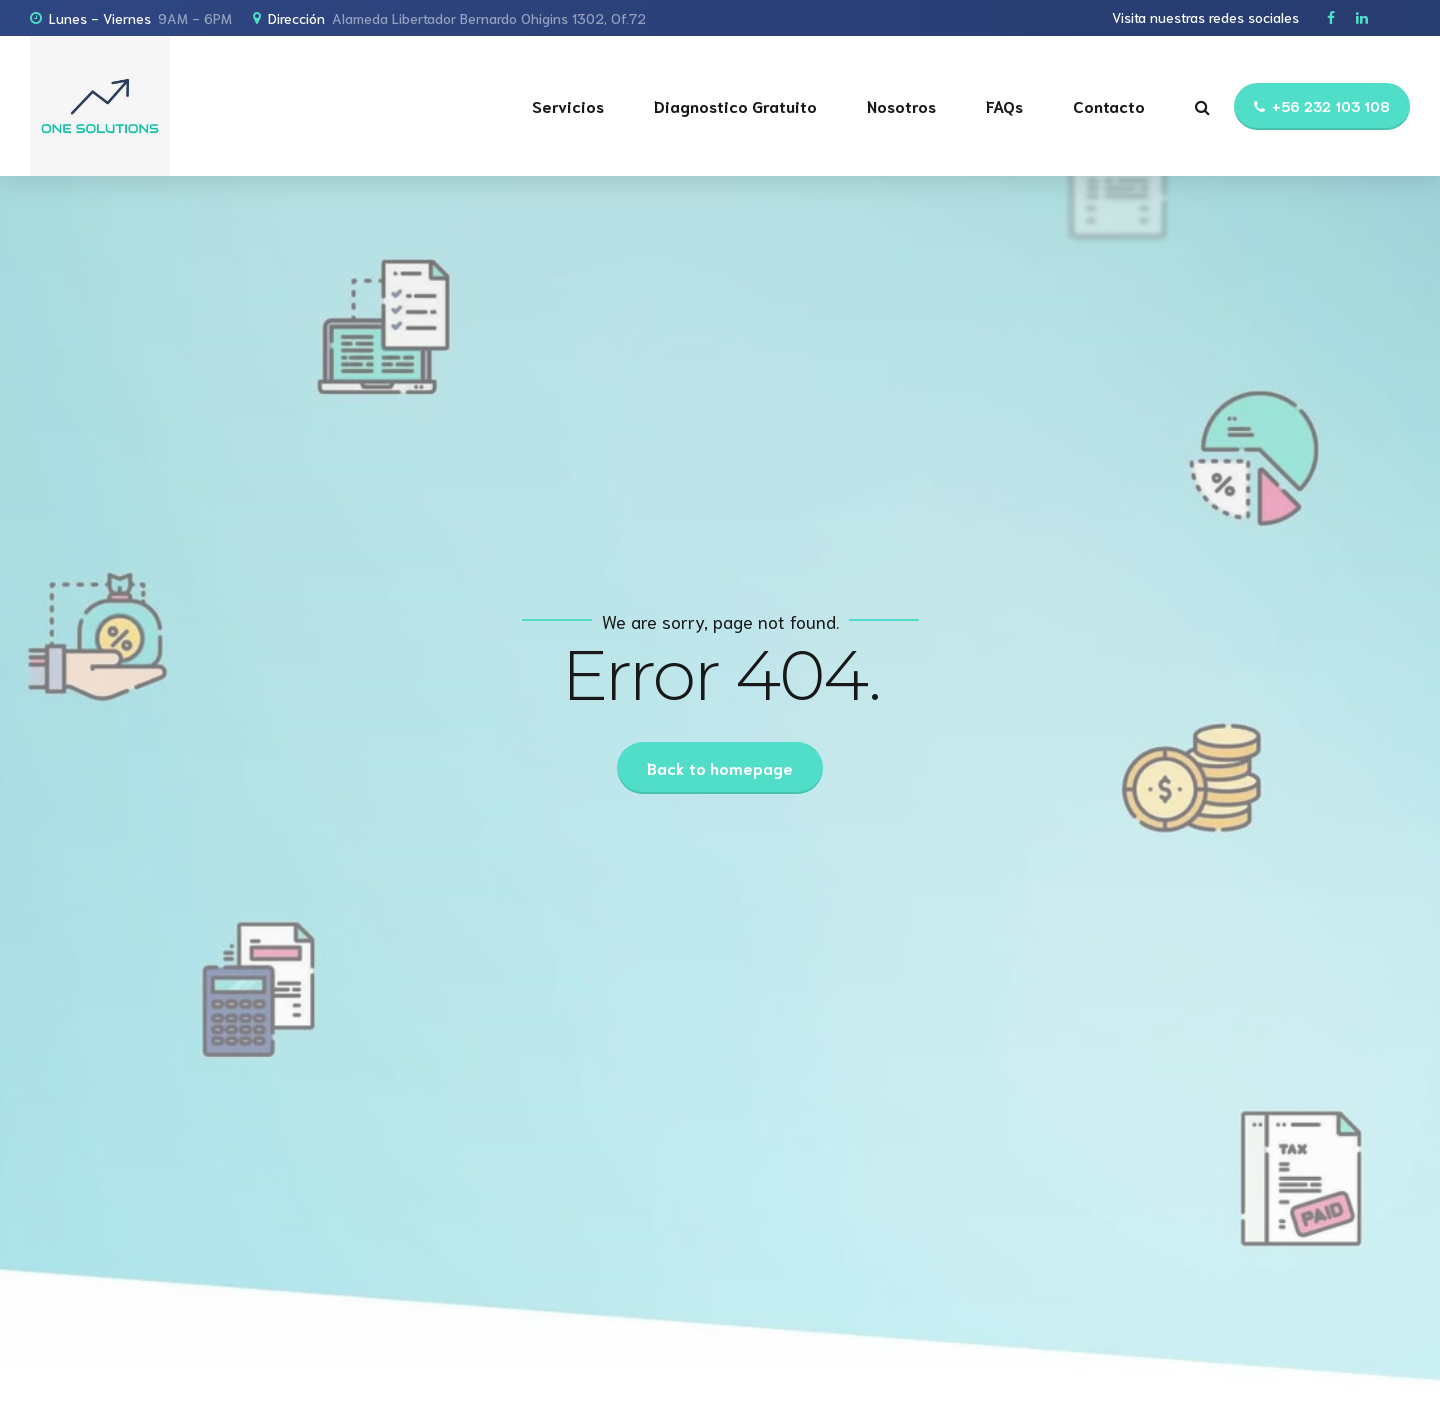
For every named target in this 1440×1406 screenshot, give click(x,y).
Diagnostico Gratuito (735, 105)
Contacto (1109, 105)
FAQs (1004, 105)
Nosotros (901, 105)
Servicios (568, 105)
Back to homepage (720, 767)
